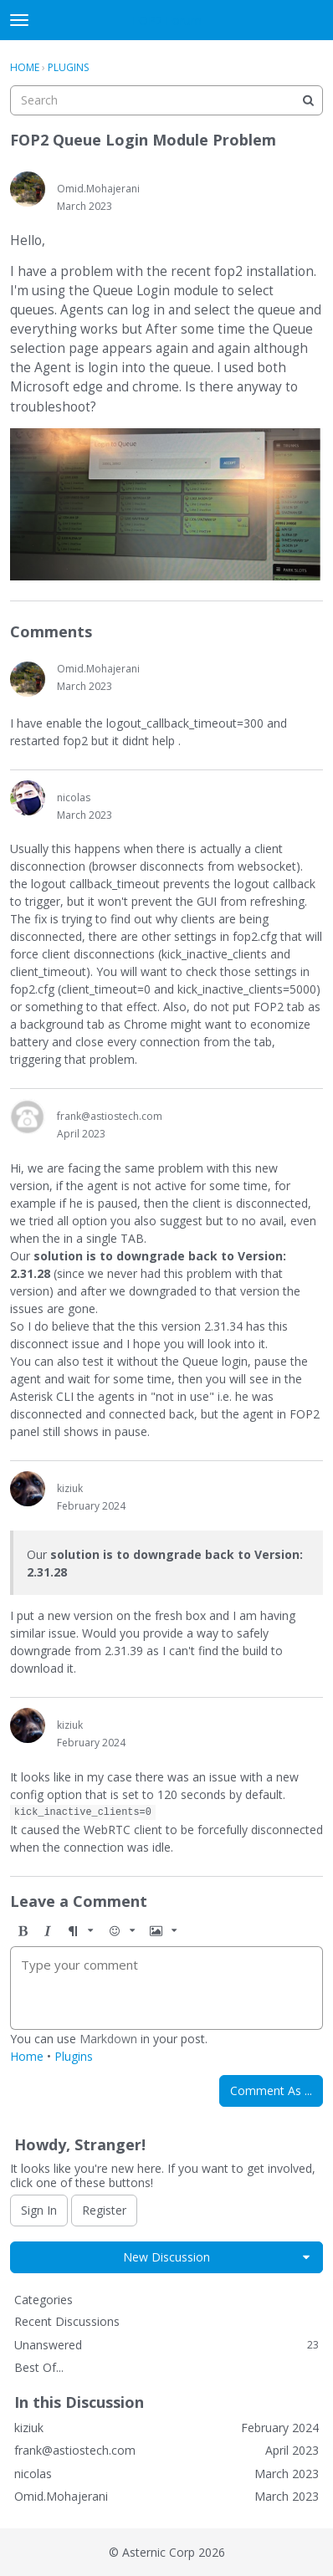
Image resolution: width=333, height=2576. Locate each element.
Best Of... (39, 2367)
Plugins (73, 2056)
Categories (43, 2300)
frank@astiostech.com (109, 1116)
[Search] (308, 100)
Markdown (108, 2039)
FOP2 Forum (167, 20)
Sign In (39, 2210)
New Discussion (166, 2257)
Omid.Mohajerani (98, 188)
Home (27, 2056)
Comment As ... (271, 2090)
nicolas (73, 797)
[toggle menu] (19, 20)
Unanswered (166, 2345)
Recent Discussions (67, 2321)
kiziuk (70, 1488)
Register (104, 2210)
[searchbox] (166, 100)
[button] (22, 1930)
